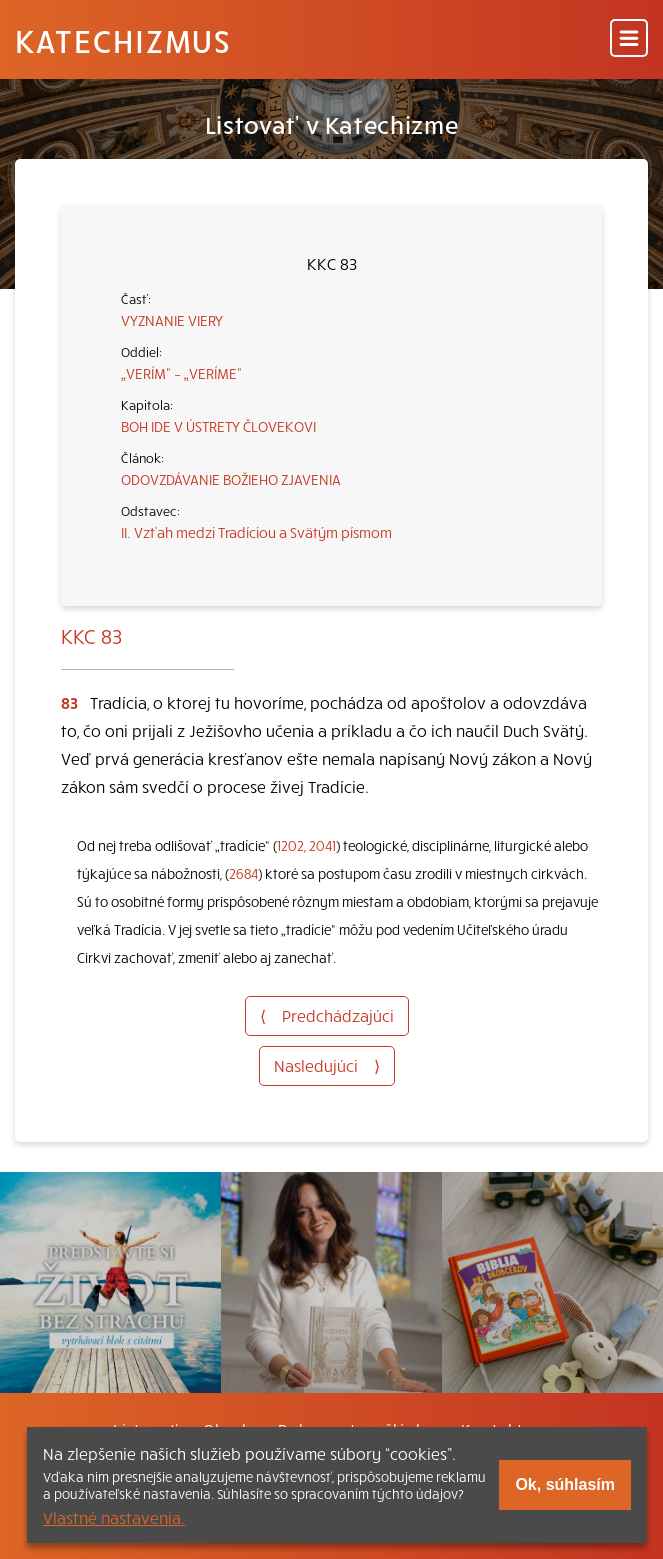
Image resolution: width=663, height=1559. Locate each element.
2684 (243, 873)
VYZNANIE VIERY (172, 320)
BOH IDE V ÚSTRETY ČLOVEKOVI (218, 426)
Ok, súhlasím (565, 1484)
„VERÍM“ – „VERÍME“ (181, 373)
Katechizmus (123, 40)
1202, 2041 (306, 845)
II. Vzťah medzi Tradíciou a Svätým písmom (256, 532)
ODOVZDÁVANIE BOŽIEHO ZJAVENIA (231, 479)
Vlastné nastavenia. (114, 1517)
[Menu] (629, 39)
